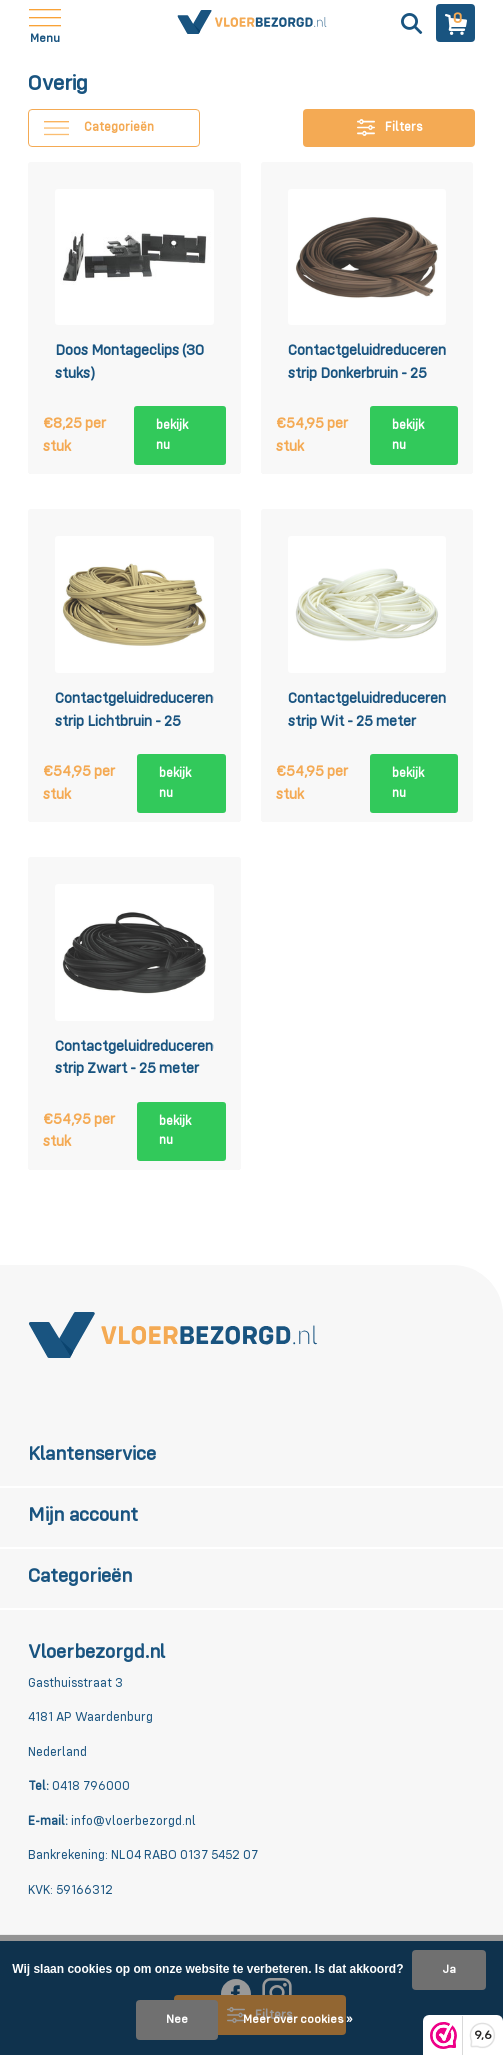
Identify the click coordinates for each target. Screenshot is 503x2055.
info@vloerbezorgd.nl (132, 1821)
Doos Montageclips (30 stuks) (129, 362)
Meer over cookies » (297, 2020)
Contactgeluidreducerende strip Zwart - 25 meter (134, 1058)
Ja (449, 1970)
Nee (177, 2020)
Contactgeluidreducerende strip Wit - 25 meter (367, 710)
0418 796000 (89, 1786)
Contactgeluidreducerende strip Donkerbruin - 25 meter (367, 365)
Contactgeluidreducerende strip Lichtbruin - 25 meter (134, 713)
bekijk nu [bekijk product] (172, 435)
